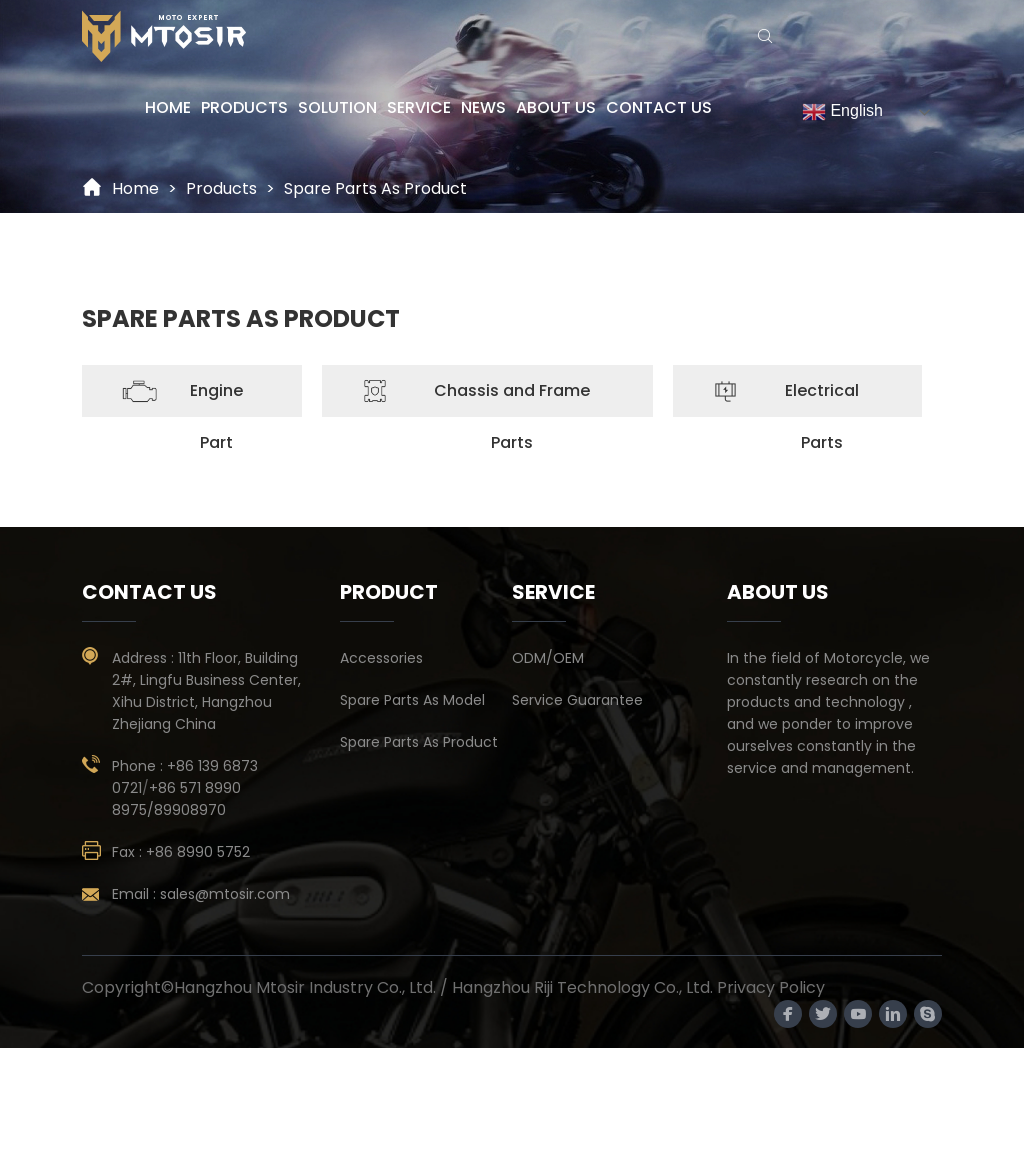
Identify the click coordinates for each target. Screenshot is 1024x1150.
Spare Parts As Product (375, 188)
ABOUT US (556, 107)
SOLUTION (337, 107)
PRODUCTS (244, 107)
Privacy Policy (771, 987)
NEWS (483, 107)
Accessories (381, 658)
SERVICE (419, 107)
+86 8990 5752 (198, 852)
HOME (168, 107)
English (842, 112)
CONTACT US (659, 107)
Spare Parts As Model (412, 700)
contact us (149, 592)
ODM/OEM (548, 658)
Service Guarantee (577, 700)
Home (135, 188)
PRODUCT (389, 592)
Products (221, 188)
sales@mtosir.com (225, 894)
